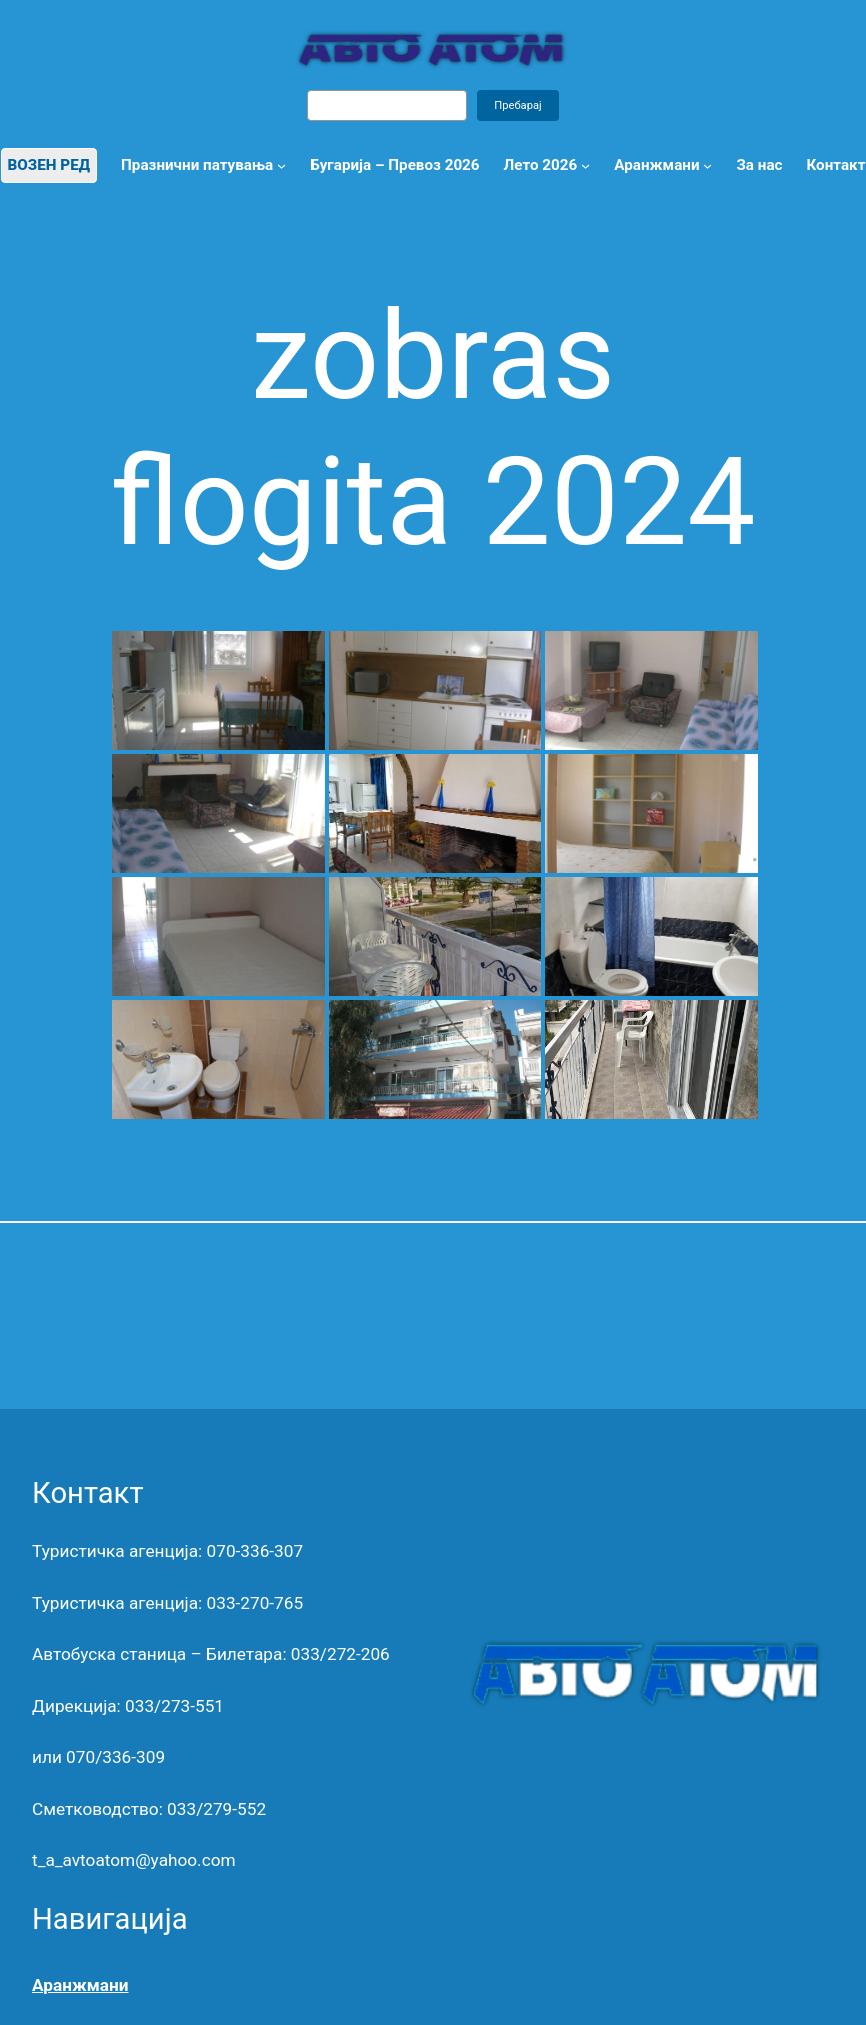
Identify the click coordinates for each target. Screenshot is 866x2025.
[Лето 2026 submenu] (585, 165)
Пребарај (518, 105)
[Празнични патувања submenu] (281, 165)
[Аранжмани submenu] (707, 165)
